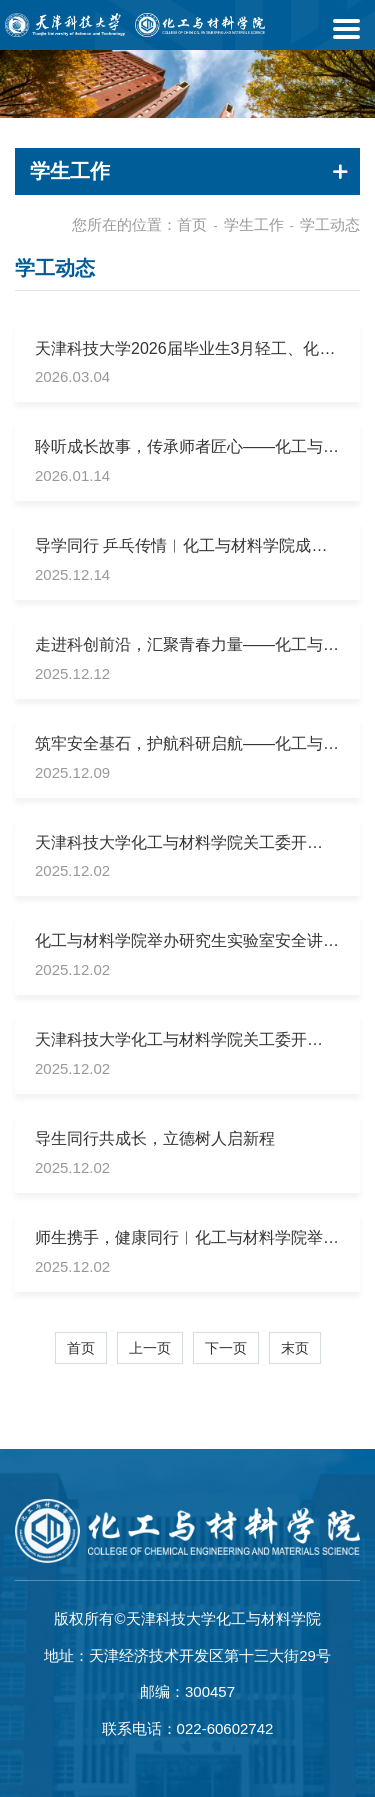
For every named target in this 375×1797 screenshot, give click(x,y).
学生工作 (254, 224)
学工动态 (330, 224)
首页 (192, 224)
